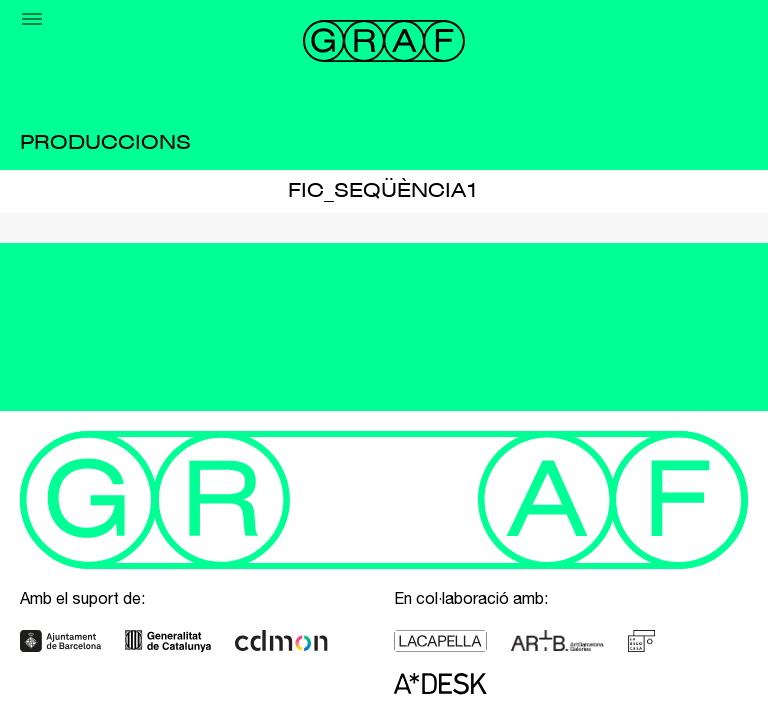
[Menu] (32, 19)
